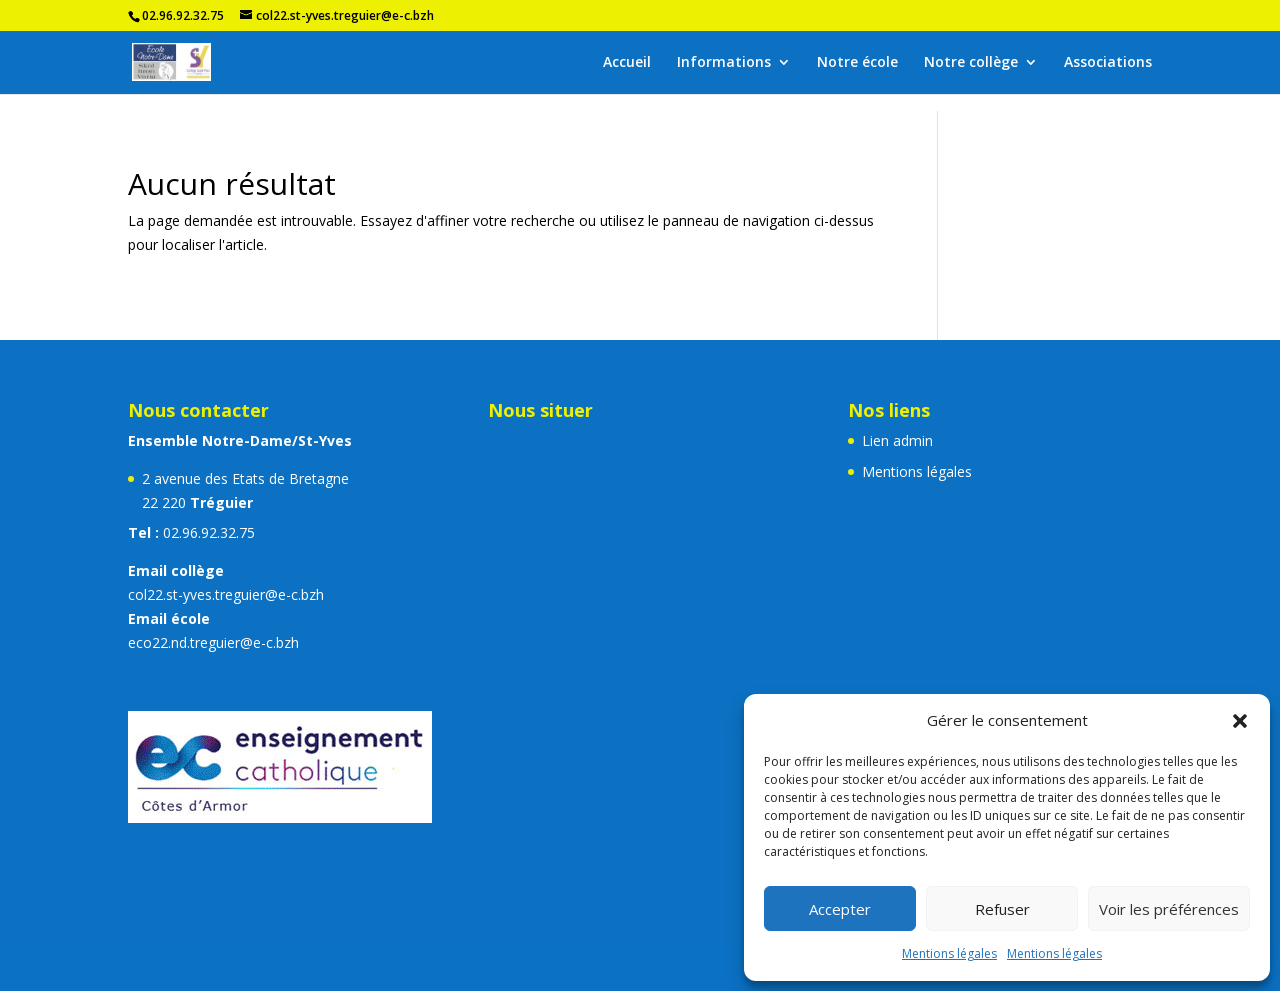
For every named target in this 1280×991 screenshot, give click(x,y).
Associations (1108, 63)
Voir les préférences (1169, 909)
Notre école (857, 63)
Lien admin (897, 440)
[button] (1240, 721)
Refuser (1002, 909)
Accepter (840, 909)
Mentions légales (949, 953)
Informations (724, 63)
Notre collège (971, 63)
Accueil (627, 63)
